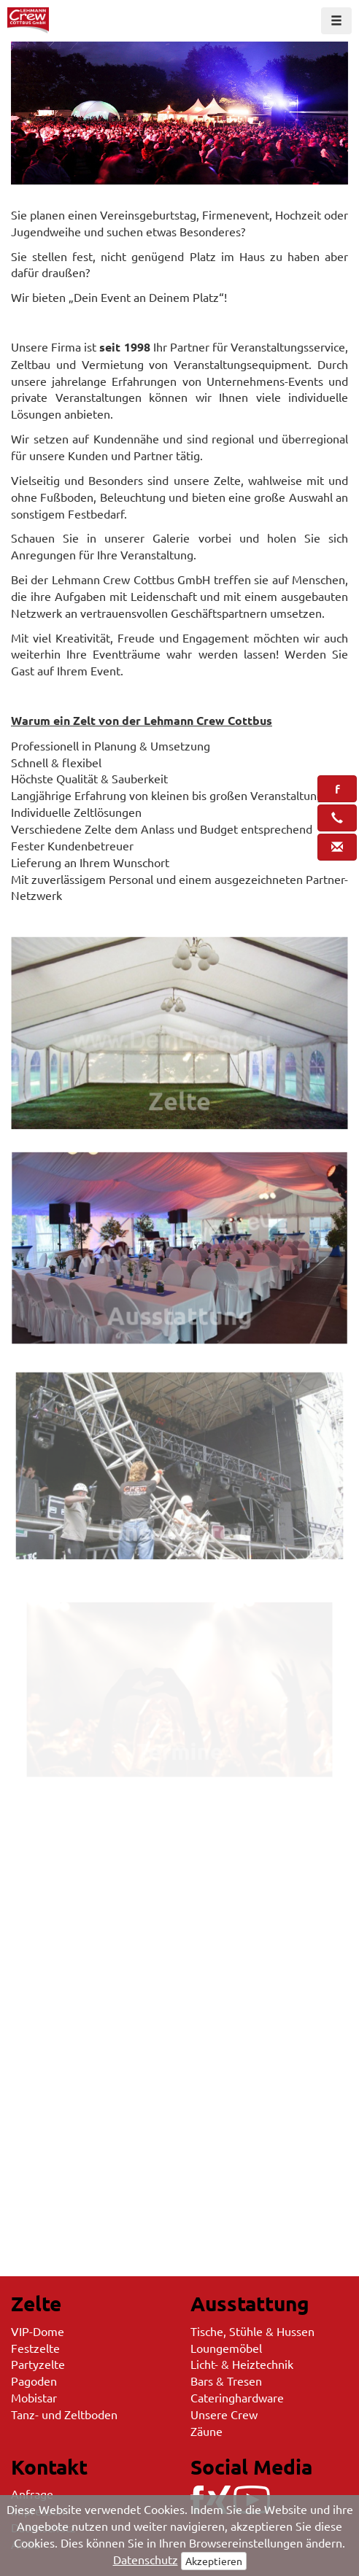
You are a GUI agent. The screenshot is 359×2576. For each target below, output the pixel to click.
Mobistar (34, 2397)
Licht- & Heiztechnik (241, 2363)
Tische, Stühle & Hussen (252, 2331)
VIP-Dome (37, 2331)
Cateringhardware (237, 2397)
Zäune (206, 2431)
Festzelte (35, 2347)
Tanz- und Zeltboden (64, 2414)
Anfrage (32, 2493)
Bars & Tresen (226, 2380)
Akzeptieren (213, 2560)
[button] (337, 789)
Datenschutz (145, 2559)
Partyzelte (38, 2363)
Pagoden (34, 2380)
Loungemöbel (226, 2347)
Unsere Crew (224, 2414)
